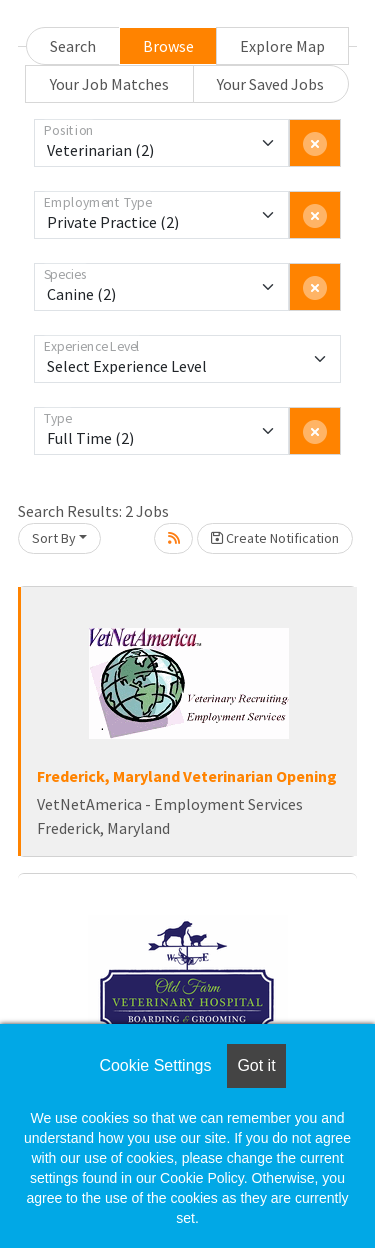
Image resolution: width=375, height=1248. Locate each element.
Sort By (54, 538)
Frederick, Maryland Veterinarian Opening (187, 776)
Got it (256, 1065)
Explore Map (282, 46)
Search (73, 46)
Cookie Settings (155, 1065)
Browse (168, 46)
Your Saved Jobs (270, 84)
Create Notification (275, 538)
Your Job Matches (109, 84)
